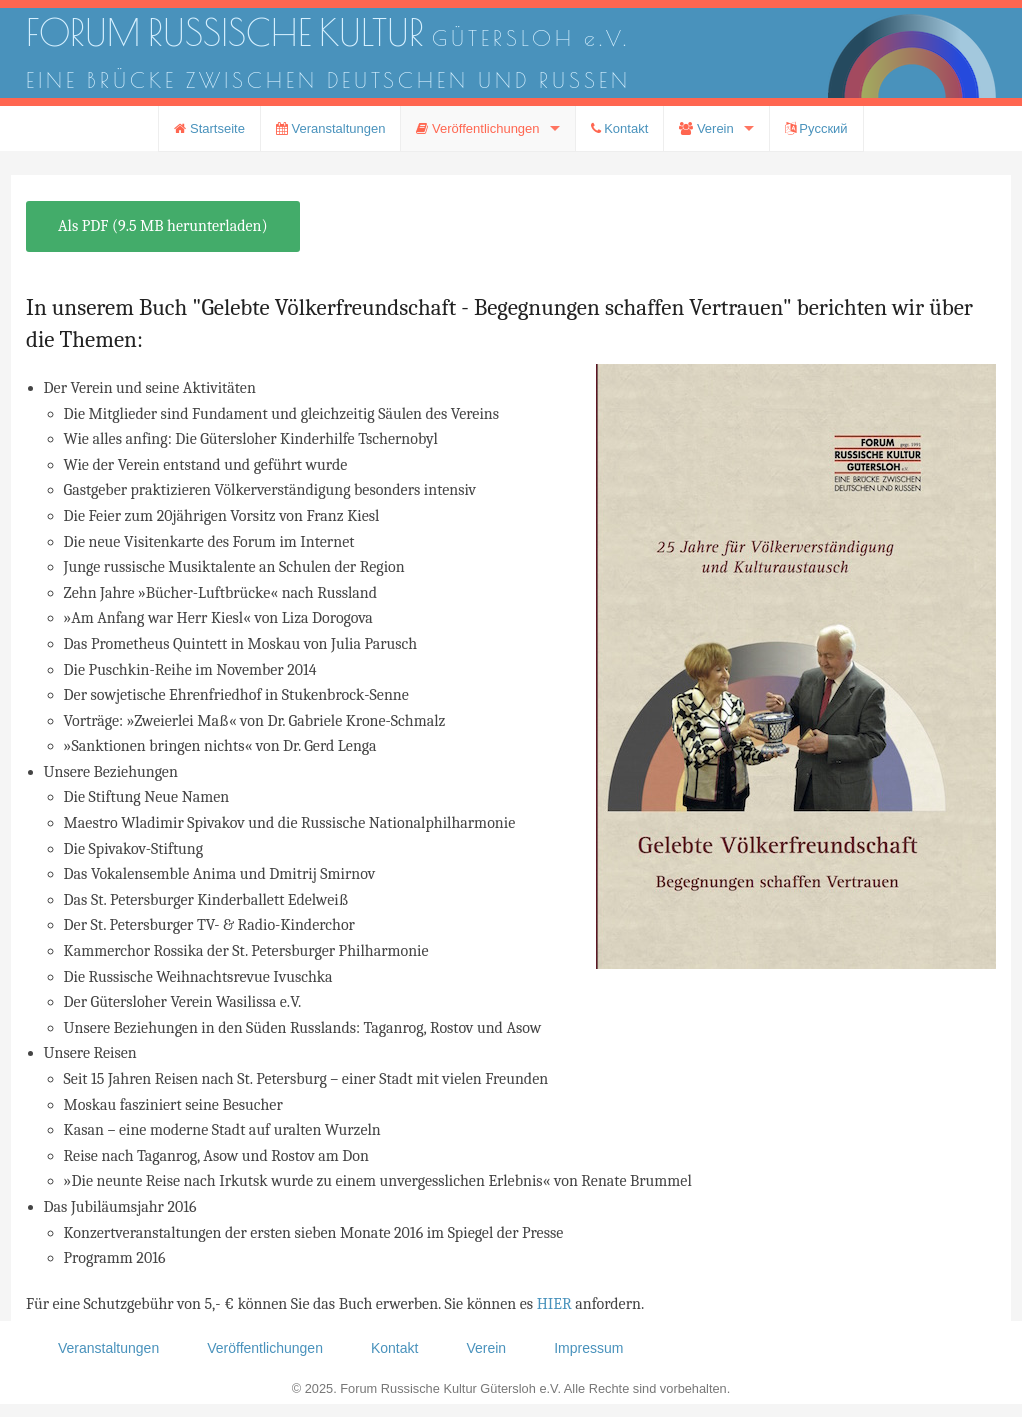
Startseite (209, 128)
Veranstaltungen (331, 128)
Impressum (588, 1348)
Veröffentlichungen (477, 128)
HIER (554, 1304)
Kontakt (620, 128)
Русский (816, 128)
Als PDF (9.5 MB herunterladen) (163, 226)
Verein (706, 128)
